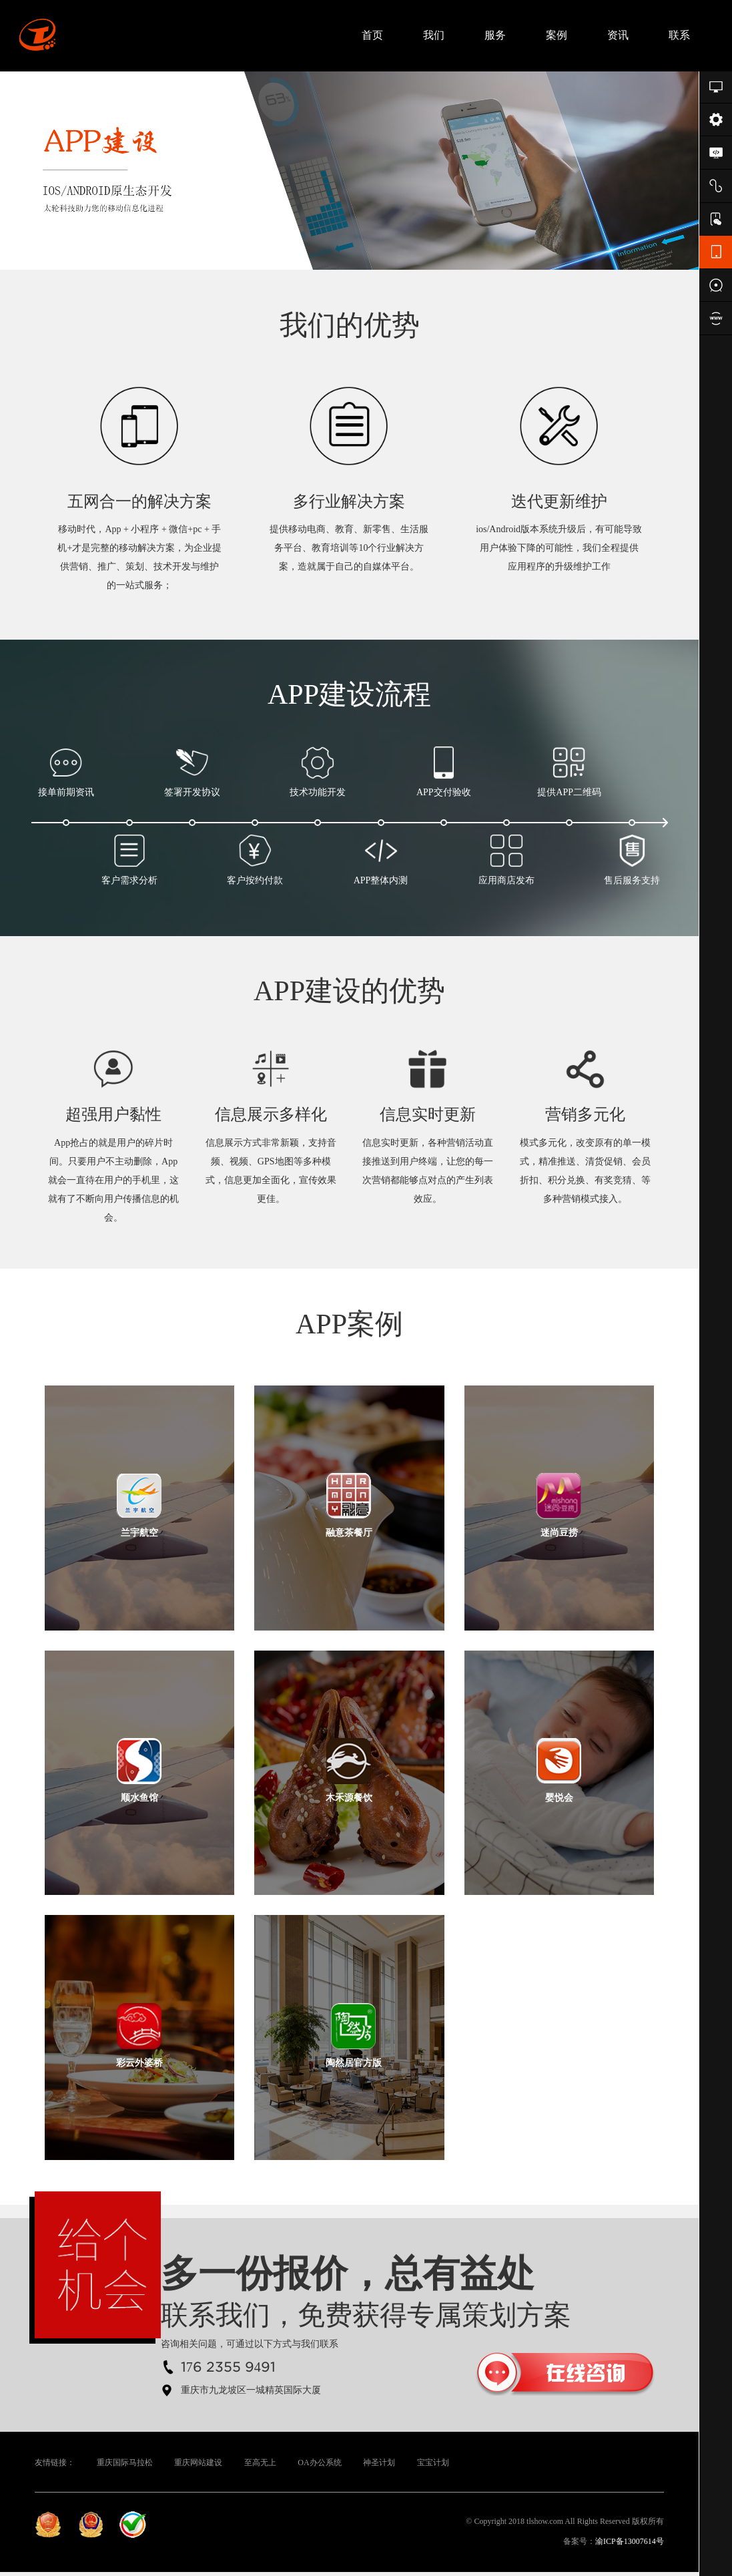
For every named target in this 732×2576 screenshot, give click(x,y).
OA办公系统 (319, 2466)
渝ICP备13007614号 (629, 2545)
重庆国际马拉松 (125, 2466)
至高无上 (260, 2466)
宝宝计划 (433, 2466)
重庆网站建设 (198, 2466)
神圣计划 (379, 2466)
